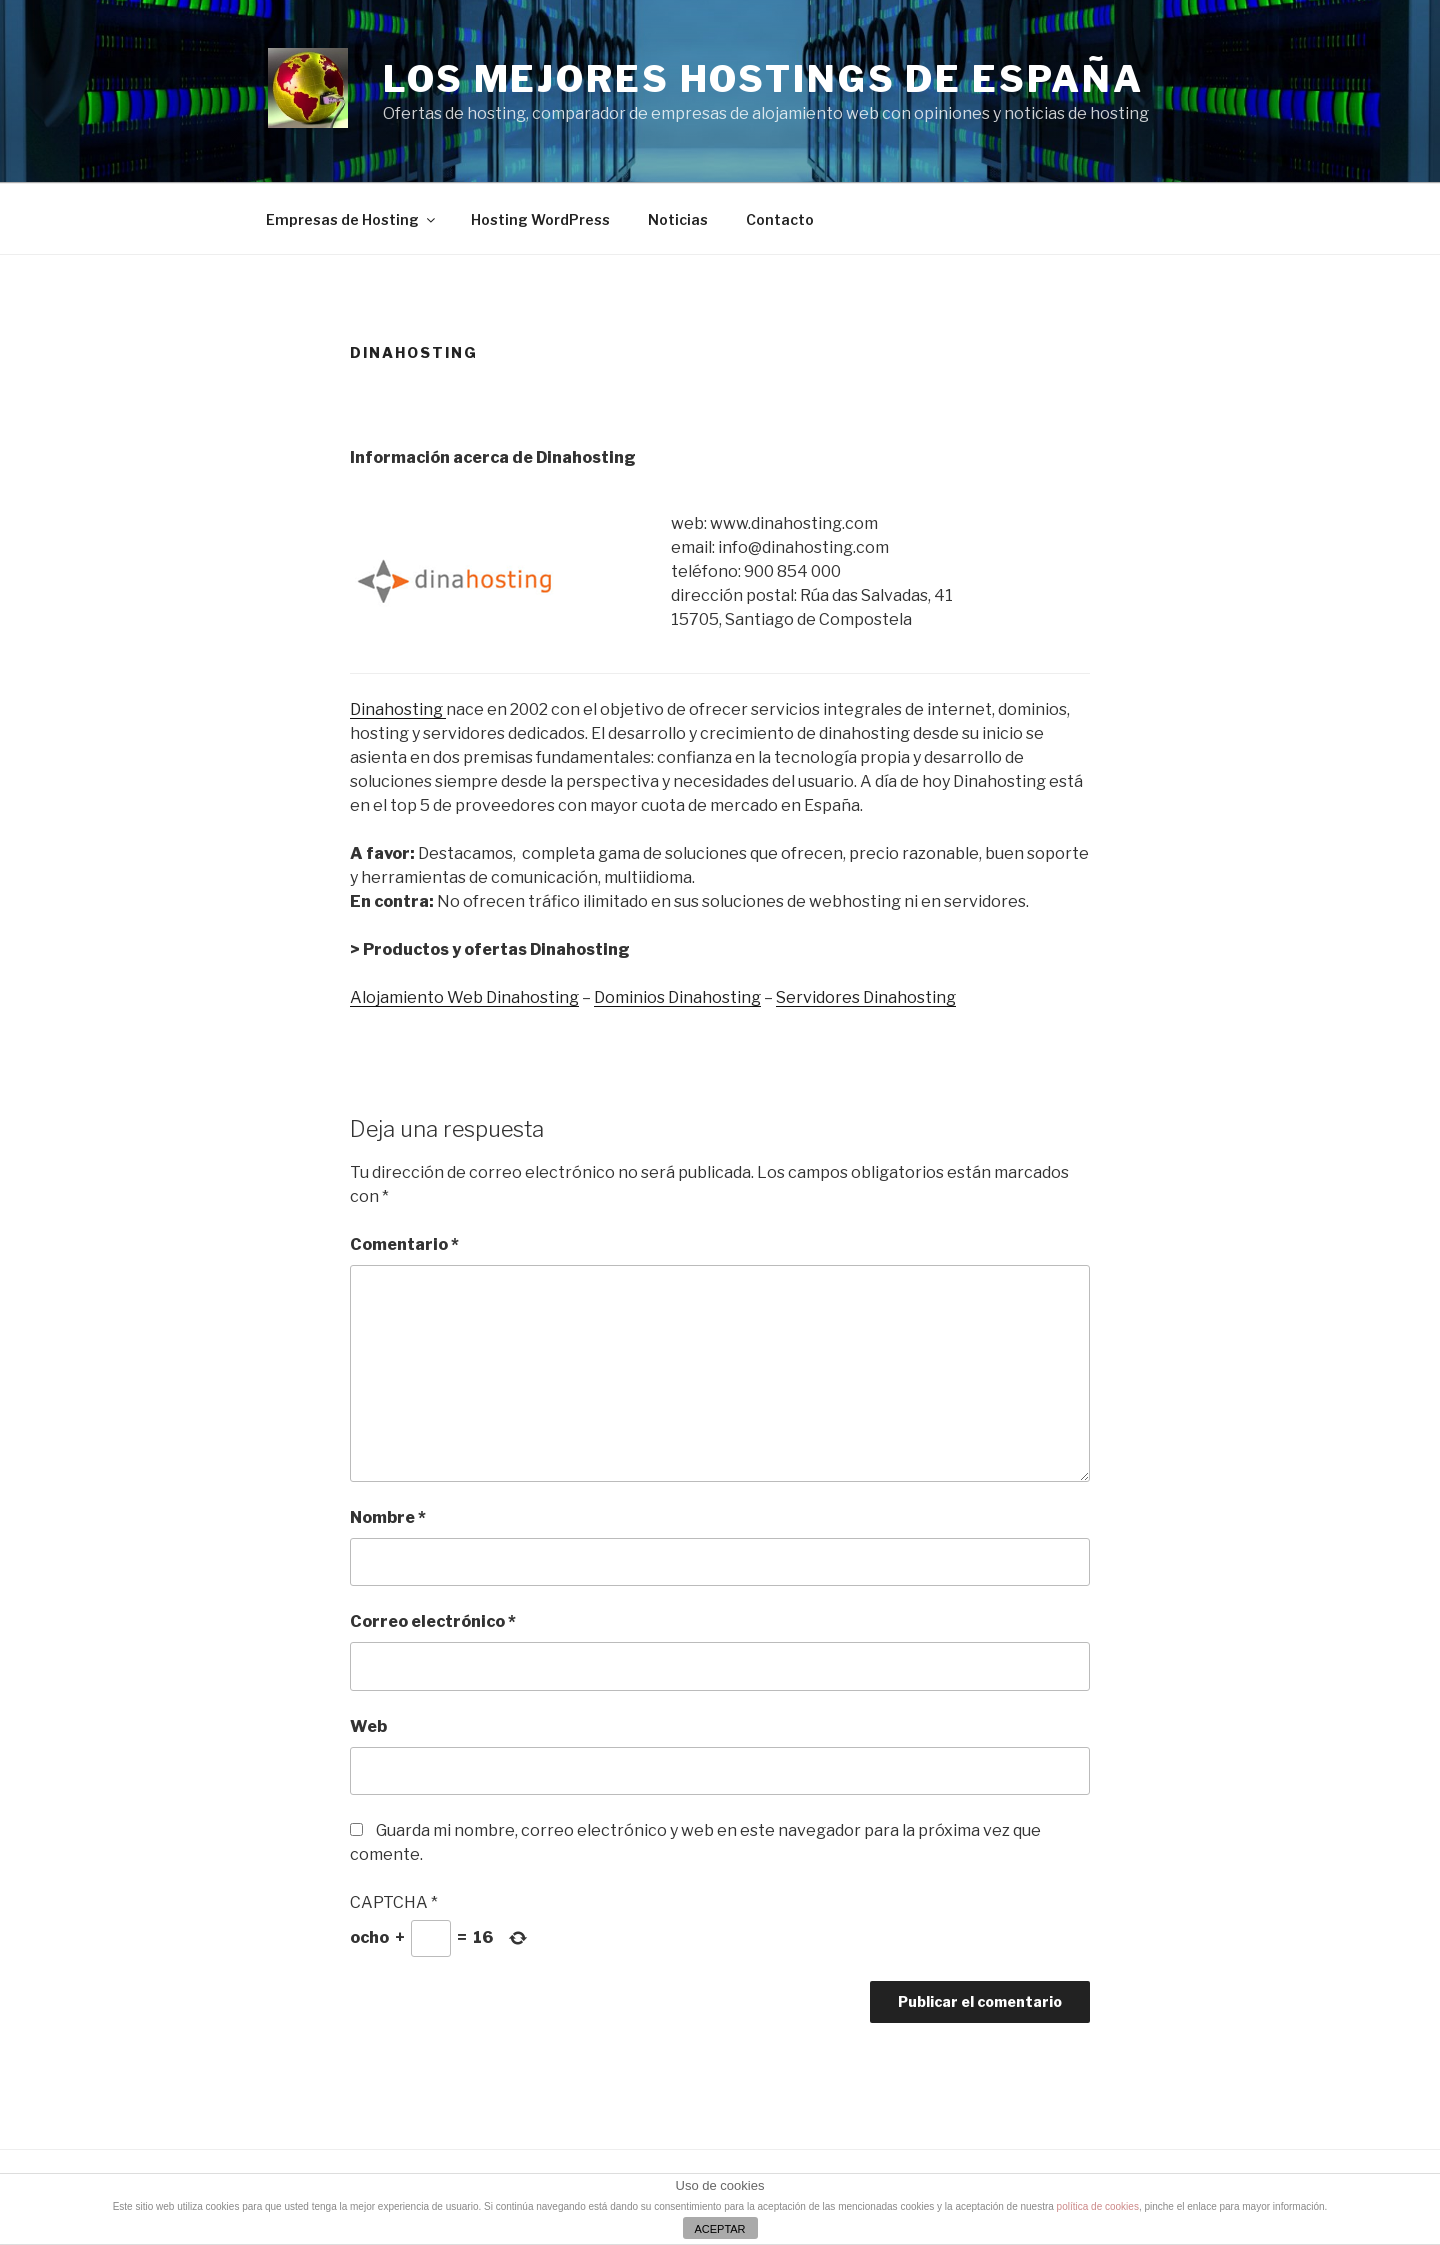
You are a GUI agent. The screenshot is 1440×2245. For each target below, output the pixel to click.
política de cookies (1098, 2206)
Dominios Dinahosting (677, 997)
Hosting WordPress (540, 219)
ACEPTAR (719, 2229)
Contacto (780, 219)
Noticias (678, 219)
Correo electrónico (433, 1621)
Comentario (404, 1244)
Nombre (388, 1517)
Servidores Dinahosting (866, 997)
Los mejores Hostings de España (763, 79)
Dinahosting (398, 709)
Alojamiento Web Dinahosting (464, 997)
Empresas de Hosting (352, 219)
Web (368, 1726)
